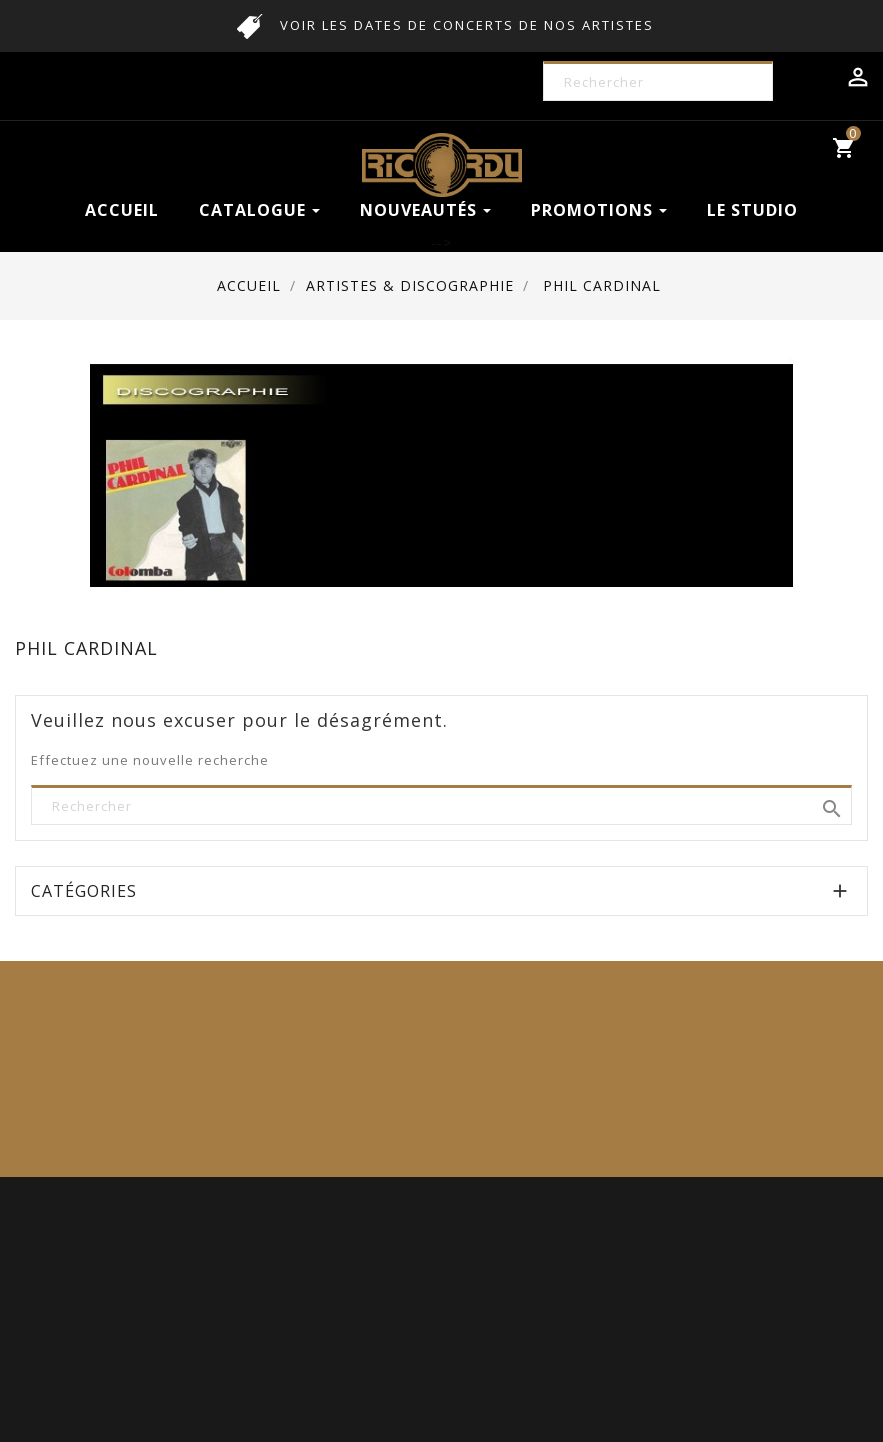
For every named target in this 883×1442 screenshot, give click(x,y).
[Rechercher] (671, 82)
